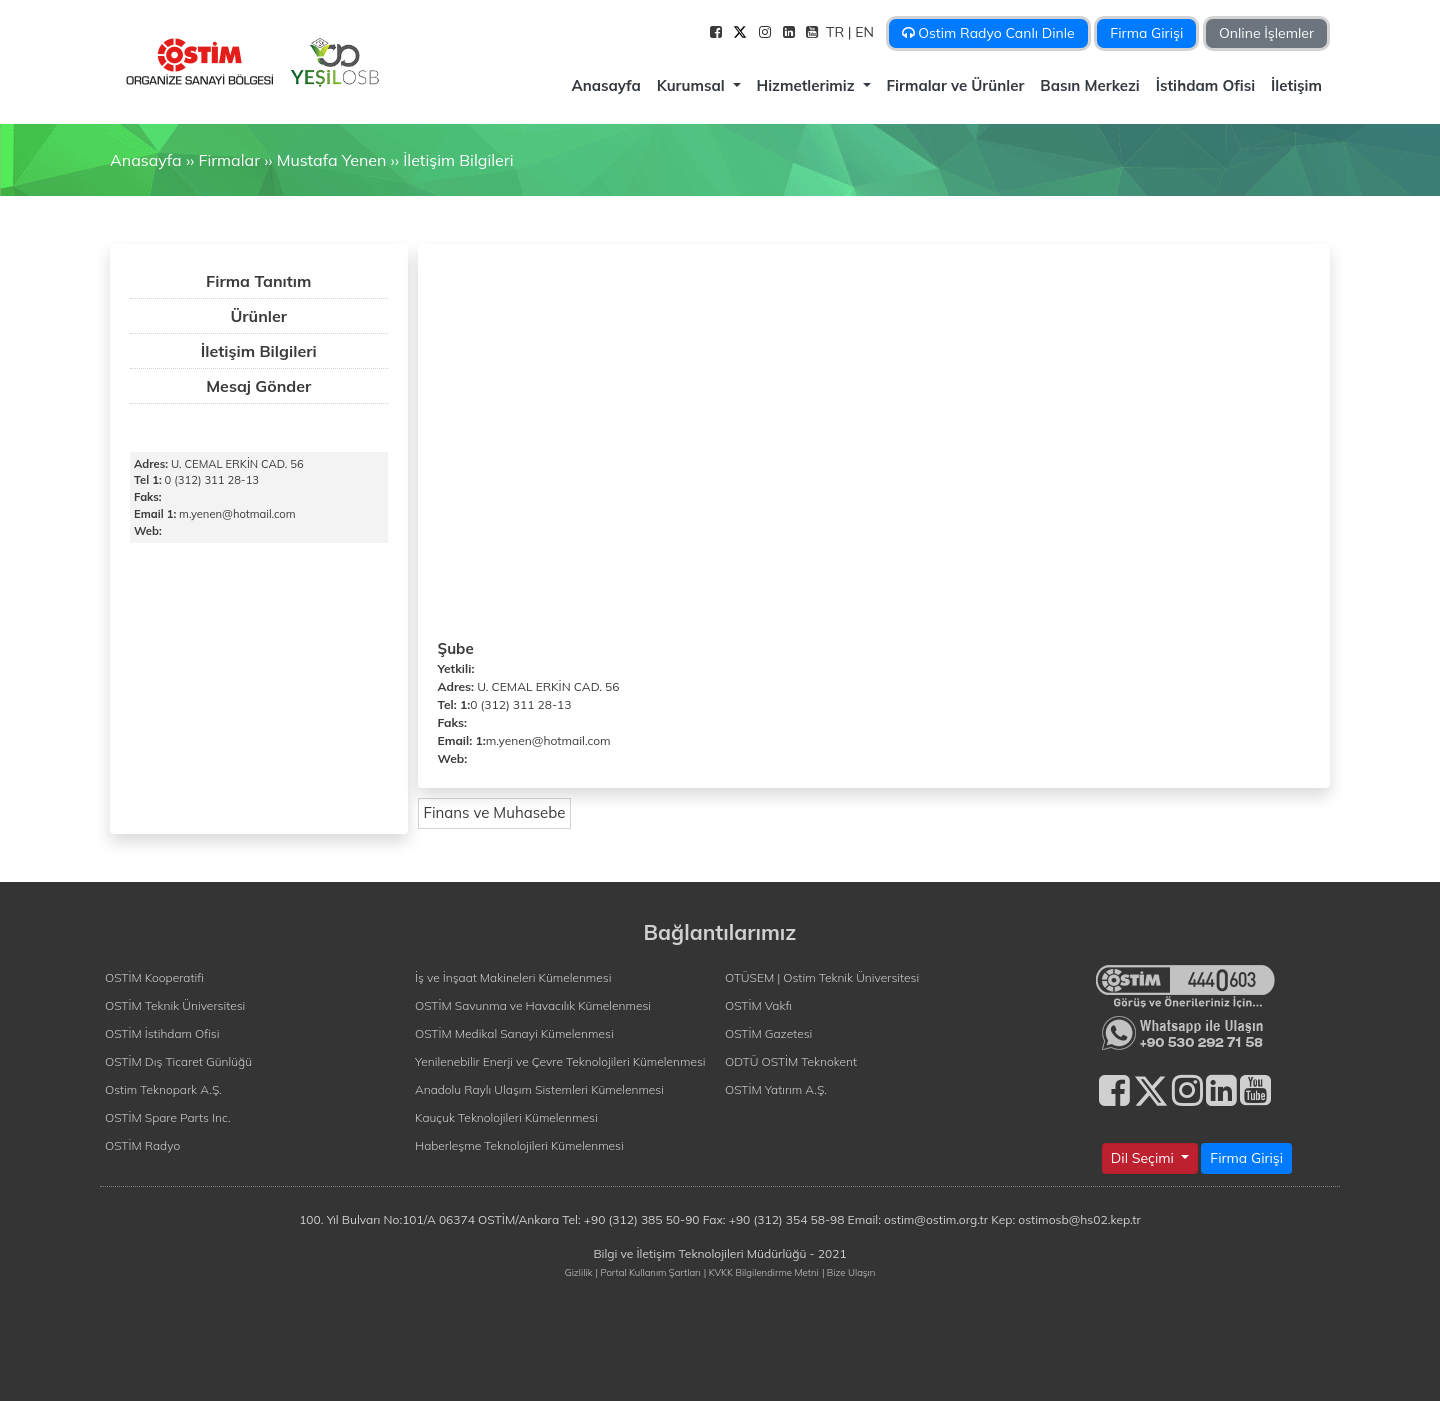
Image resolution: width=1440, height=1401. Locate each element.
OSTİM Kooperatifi (154, 977)
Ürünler (258, 316)
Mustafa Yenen (332, 160)
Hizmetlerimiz (808, 85)
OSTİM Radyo (142, 1145)
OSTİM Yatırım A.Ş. (776, 1089)
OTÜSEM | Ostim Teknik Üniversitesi (822, 977)
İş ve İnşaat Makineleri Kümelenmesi (513, 977)
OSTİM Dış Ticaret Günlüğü (178, 1061)
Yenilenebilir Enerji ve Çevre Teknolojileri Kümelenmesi (560, 1061)
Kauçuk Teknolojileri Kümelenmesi (506, 1117)
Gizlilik (579, 1272)
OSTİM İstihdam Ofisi (162, 1033)
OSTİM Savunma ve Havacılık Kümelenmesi (533, 1005)
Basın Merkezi (1089, 85)
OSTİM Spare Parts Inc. (168, 1117)
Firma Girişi (1146, 33)
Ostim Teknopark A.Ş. (163, 1089)
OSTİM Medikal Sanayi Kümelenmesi (514, 1033)
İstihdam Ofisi (1205, 85)
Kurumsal (693, 85)
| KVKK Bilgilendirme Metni (761, 1272)
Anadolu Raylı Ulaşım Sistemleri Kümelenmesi (539, 1089)
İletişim (1296, 85)
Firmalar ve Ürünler (956, 85)
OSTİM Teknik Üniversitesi (175, 1005)
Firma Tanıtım (258, 281)
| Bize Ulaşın (848, 1272)
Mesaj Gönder (258, 386)
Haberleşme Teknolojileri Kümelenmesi (519, 1145)
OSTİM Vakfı (758, 1005)
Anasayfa (605, 85)
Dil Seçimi (1144, 1158)
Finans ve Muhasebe (495, 812)
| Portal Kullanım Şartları (648, 1272)
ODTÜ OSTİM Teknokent (791, 1061)
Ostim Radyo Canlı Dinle (988, 33)
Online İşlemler (1266, 33)
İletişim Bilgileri (458, 160)
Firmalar (228, 160)
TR (837, 32)
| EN (863, 32)
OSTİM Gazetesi (768, 1033)
